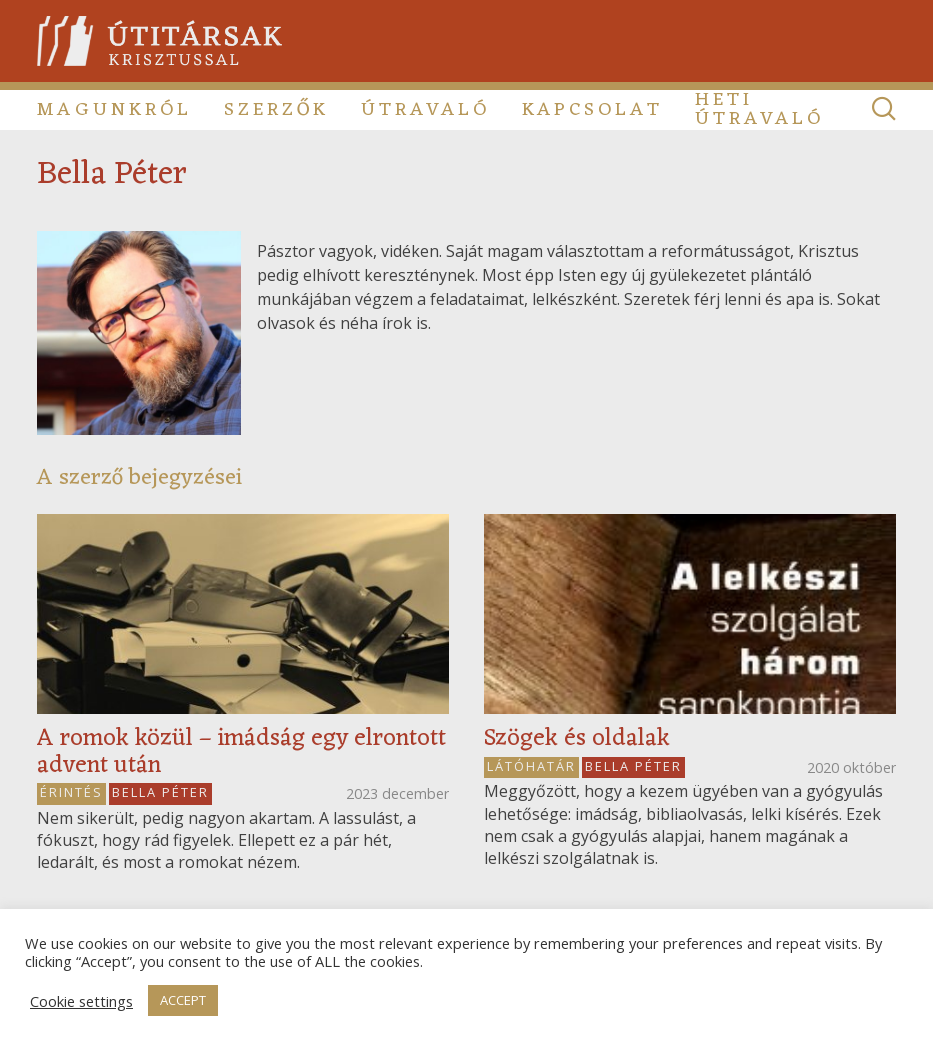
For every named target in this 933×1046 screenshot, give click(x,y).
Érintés (71, 792)
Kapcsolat (592, 110)
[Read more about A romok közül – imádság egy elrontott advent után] (243, 614)
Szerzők (276, 110)
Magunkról (114, 110)
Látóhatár (531, 766)
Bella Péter (160, 792)
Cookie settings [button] (81, 1001)
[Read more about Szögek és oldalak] (690, 614)
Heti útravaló (759, 110)
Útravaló (425, 110)
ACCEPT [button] (183, 1000)
